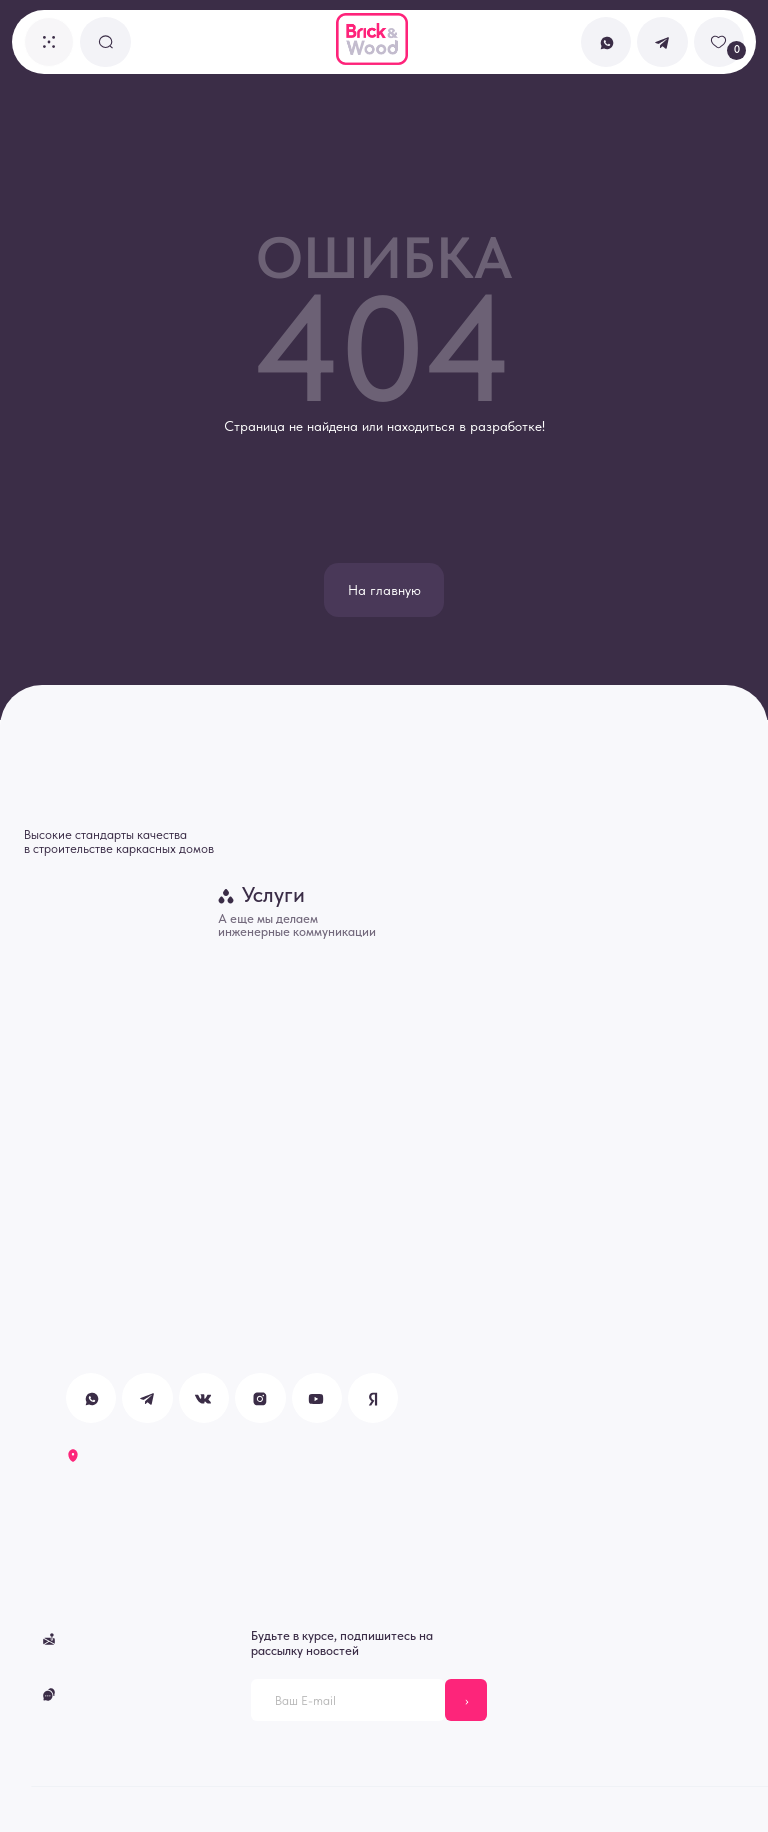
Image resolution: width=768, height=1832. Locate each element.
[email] (348, 1700)
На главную (384, 590)
